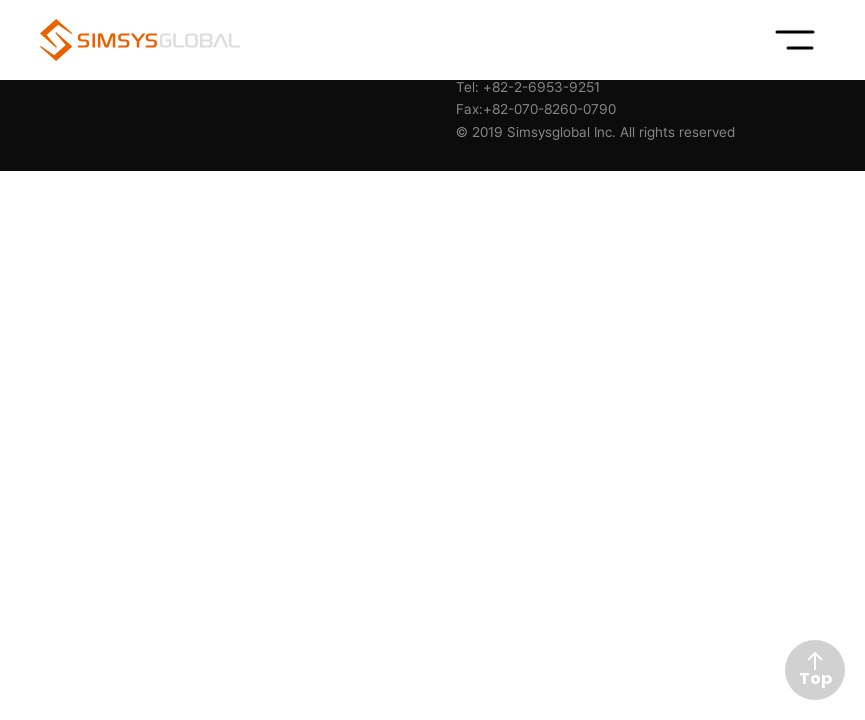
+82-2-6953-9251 (541, 87)
